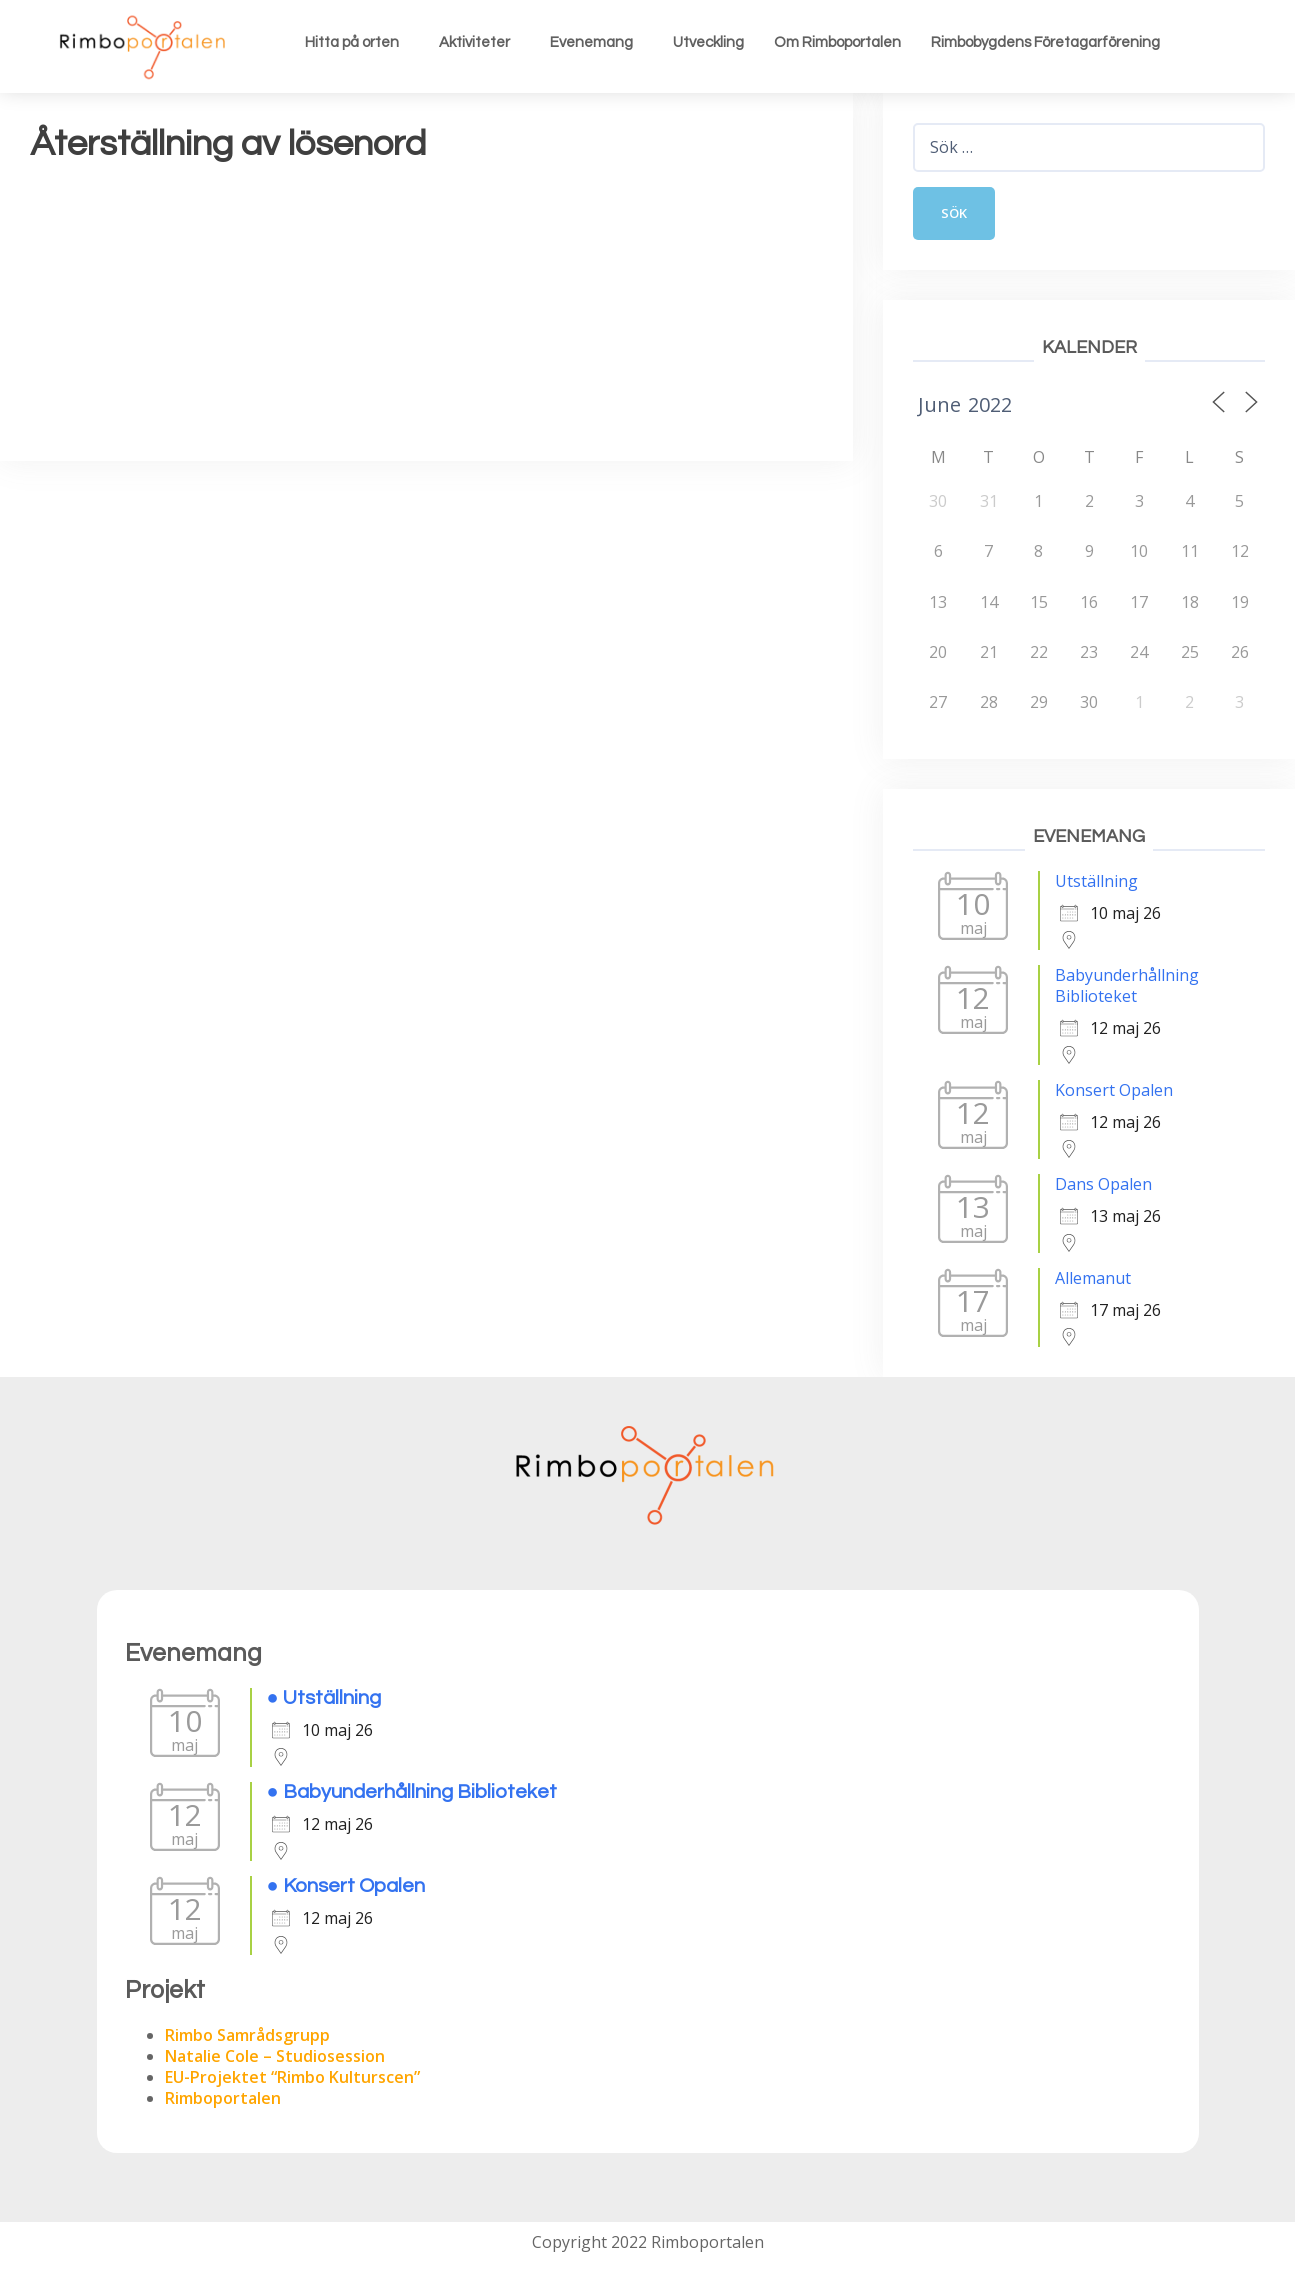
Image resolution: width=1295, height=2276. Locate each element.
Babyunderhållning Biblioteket (1127, 987)
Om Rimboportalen (837, 42)
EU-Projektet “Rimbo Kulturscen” (292, 2079)
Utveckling (708, 42)
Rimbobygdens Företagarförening (1045, 42)
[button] (357, 42)
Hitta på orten (352, 42)
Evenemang (591, 42)
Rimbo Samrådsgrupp (247, 2037)
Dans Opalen (1103, 1186)
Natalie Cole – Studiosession (275, 2058)
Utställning (1096, 883)
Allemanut (1093, 1280)
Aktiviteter (474, 42)
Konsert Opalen (1114, 1092)
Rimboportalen (223, 2100)
